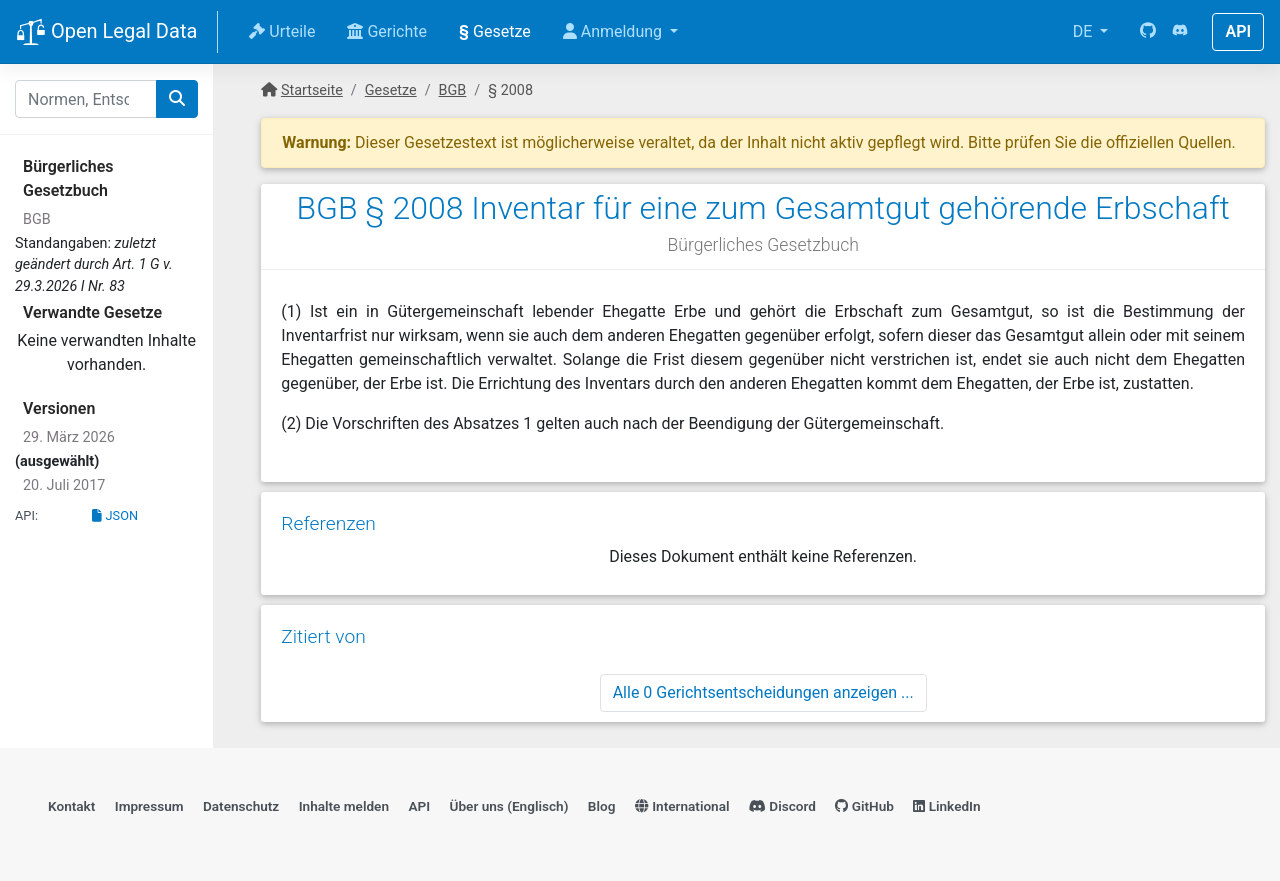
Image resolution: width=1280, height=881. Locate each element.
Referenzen (328, 523)
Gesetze (495, 31)
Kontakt (71, 806)
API (1238, 31)
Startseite (312, 90)
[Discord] (1180, 32)
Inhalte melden (344, 806)
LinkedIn (946, 806)
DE (1085, 31)
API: (26, 515)
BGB (37, 219)
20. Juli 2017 (64, 485)
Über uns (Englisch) (509, 806)
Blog (602, 806)
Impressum (149, 806)
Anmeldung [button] (614, 31)
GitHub (864, 806)
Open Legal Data (106, 33)
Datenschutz (241, 806)
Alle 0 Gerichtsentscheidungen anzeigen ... (763, 692)
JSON (115, 515)
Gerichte (387, 31)
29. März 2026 (69, 437)
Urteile (282, 31)
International (682, 806)
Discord (782, 806)
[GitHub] (1148, 32)
